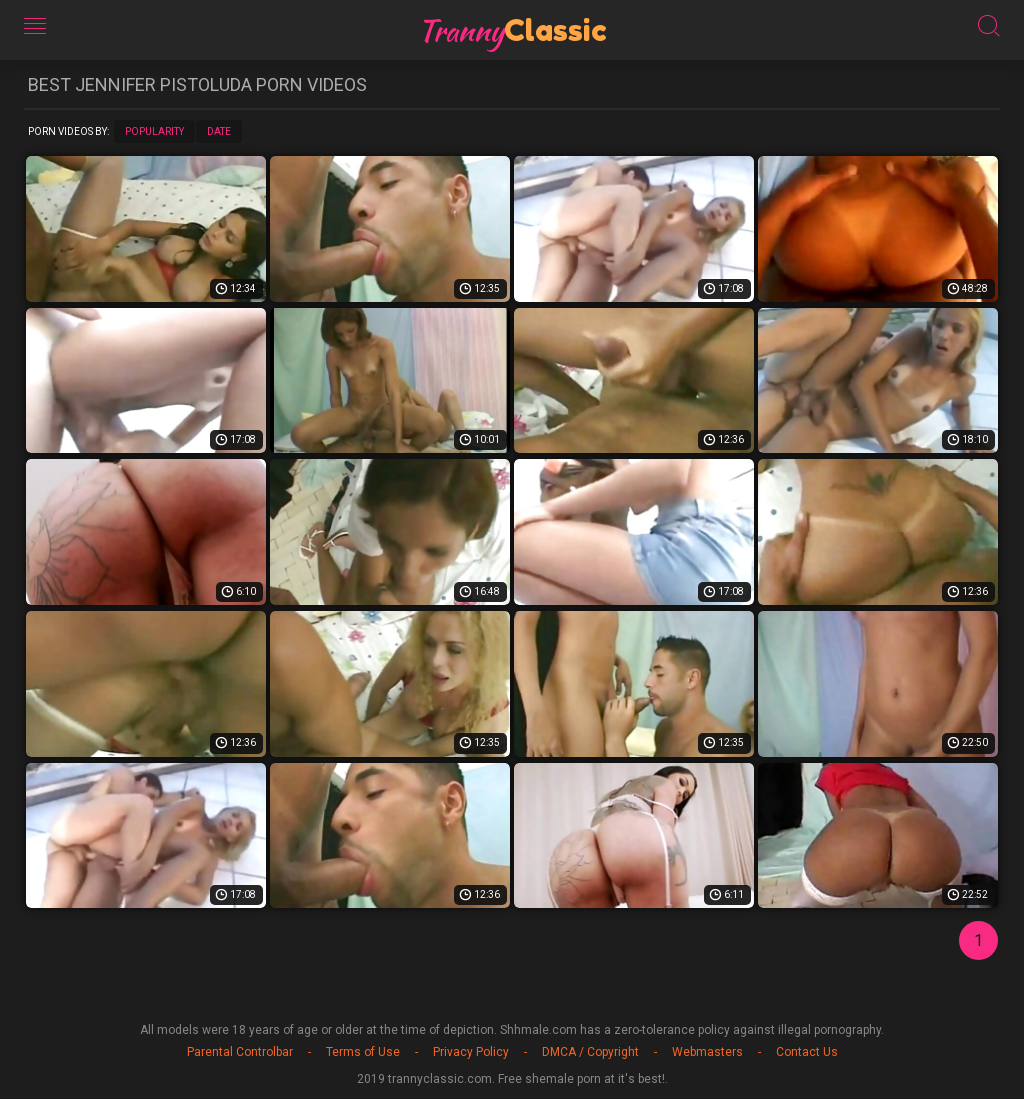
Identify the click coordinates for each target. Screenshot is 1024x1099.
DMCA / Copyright (590, 1052)
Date (219, 131)
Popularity (154, 131)
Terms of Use (363, 1052)
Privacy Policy (471, 1052)
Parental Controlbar (240, 1052)
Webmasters (707, 1052)
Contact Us (807, 1052)
